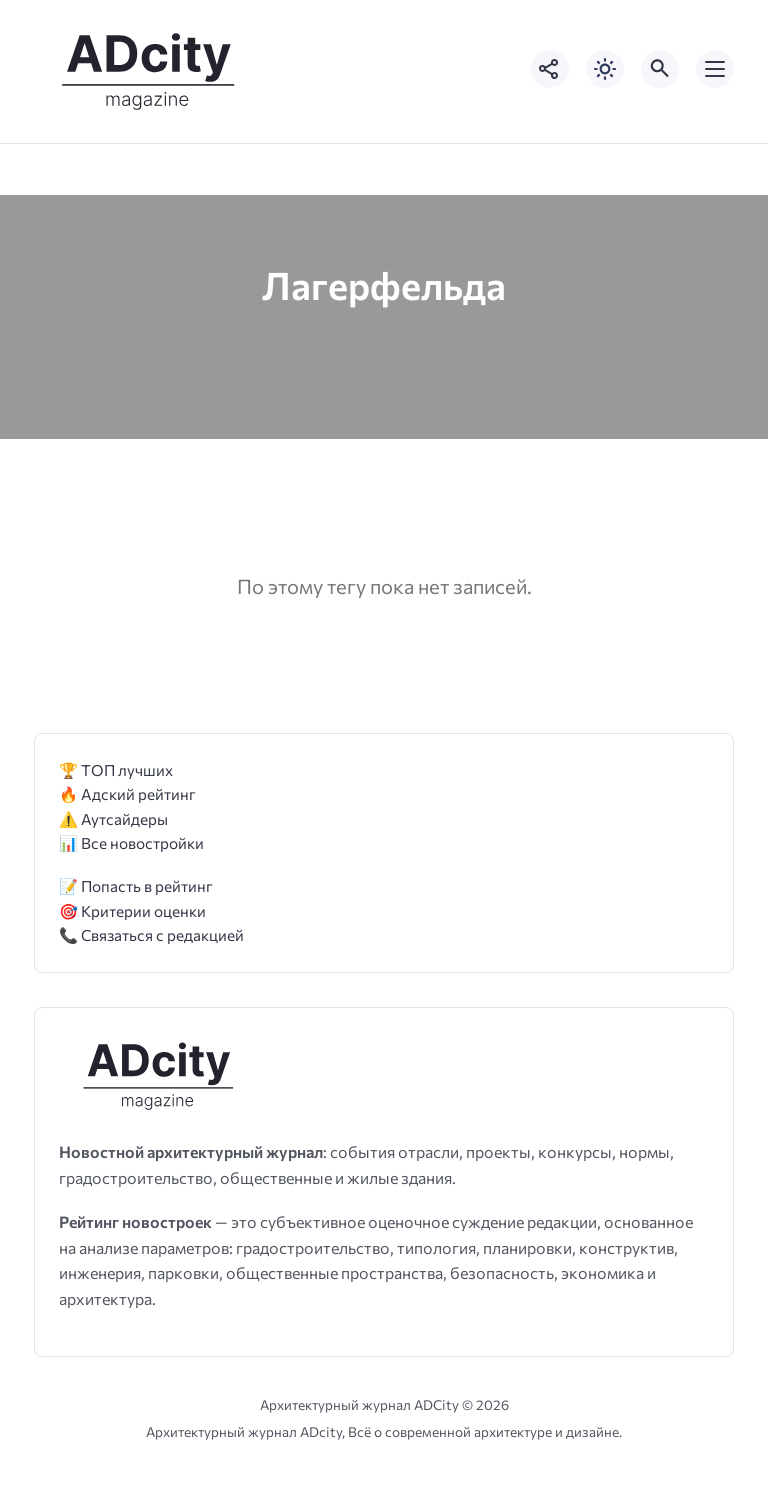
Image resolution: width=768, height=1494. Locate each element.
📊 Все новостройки (131, 842)
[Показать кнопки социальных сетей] (550, 69)
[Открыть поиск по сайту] (660, 69)
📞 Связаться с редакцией (151, 934)
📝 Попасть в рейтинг (136, 885)
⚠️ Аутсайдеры (113, 818)
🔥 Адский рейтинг (127, 793)
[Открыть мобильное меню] (715, 69)
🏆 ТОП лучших (116, 769)
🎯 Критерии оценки (132, 910)
